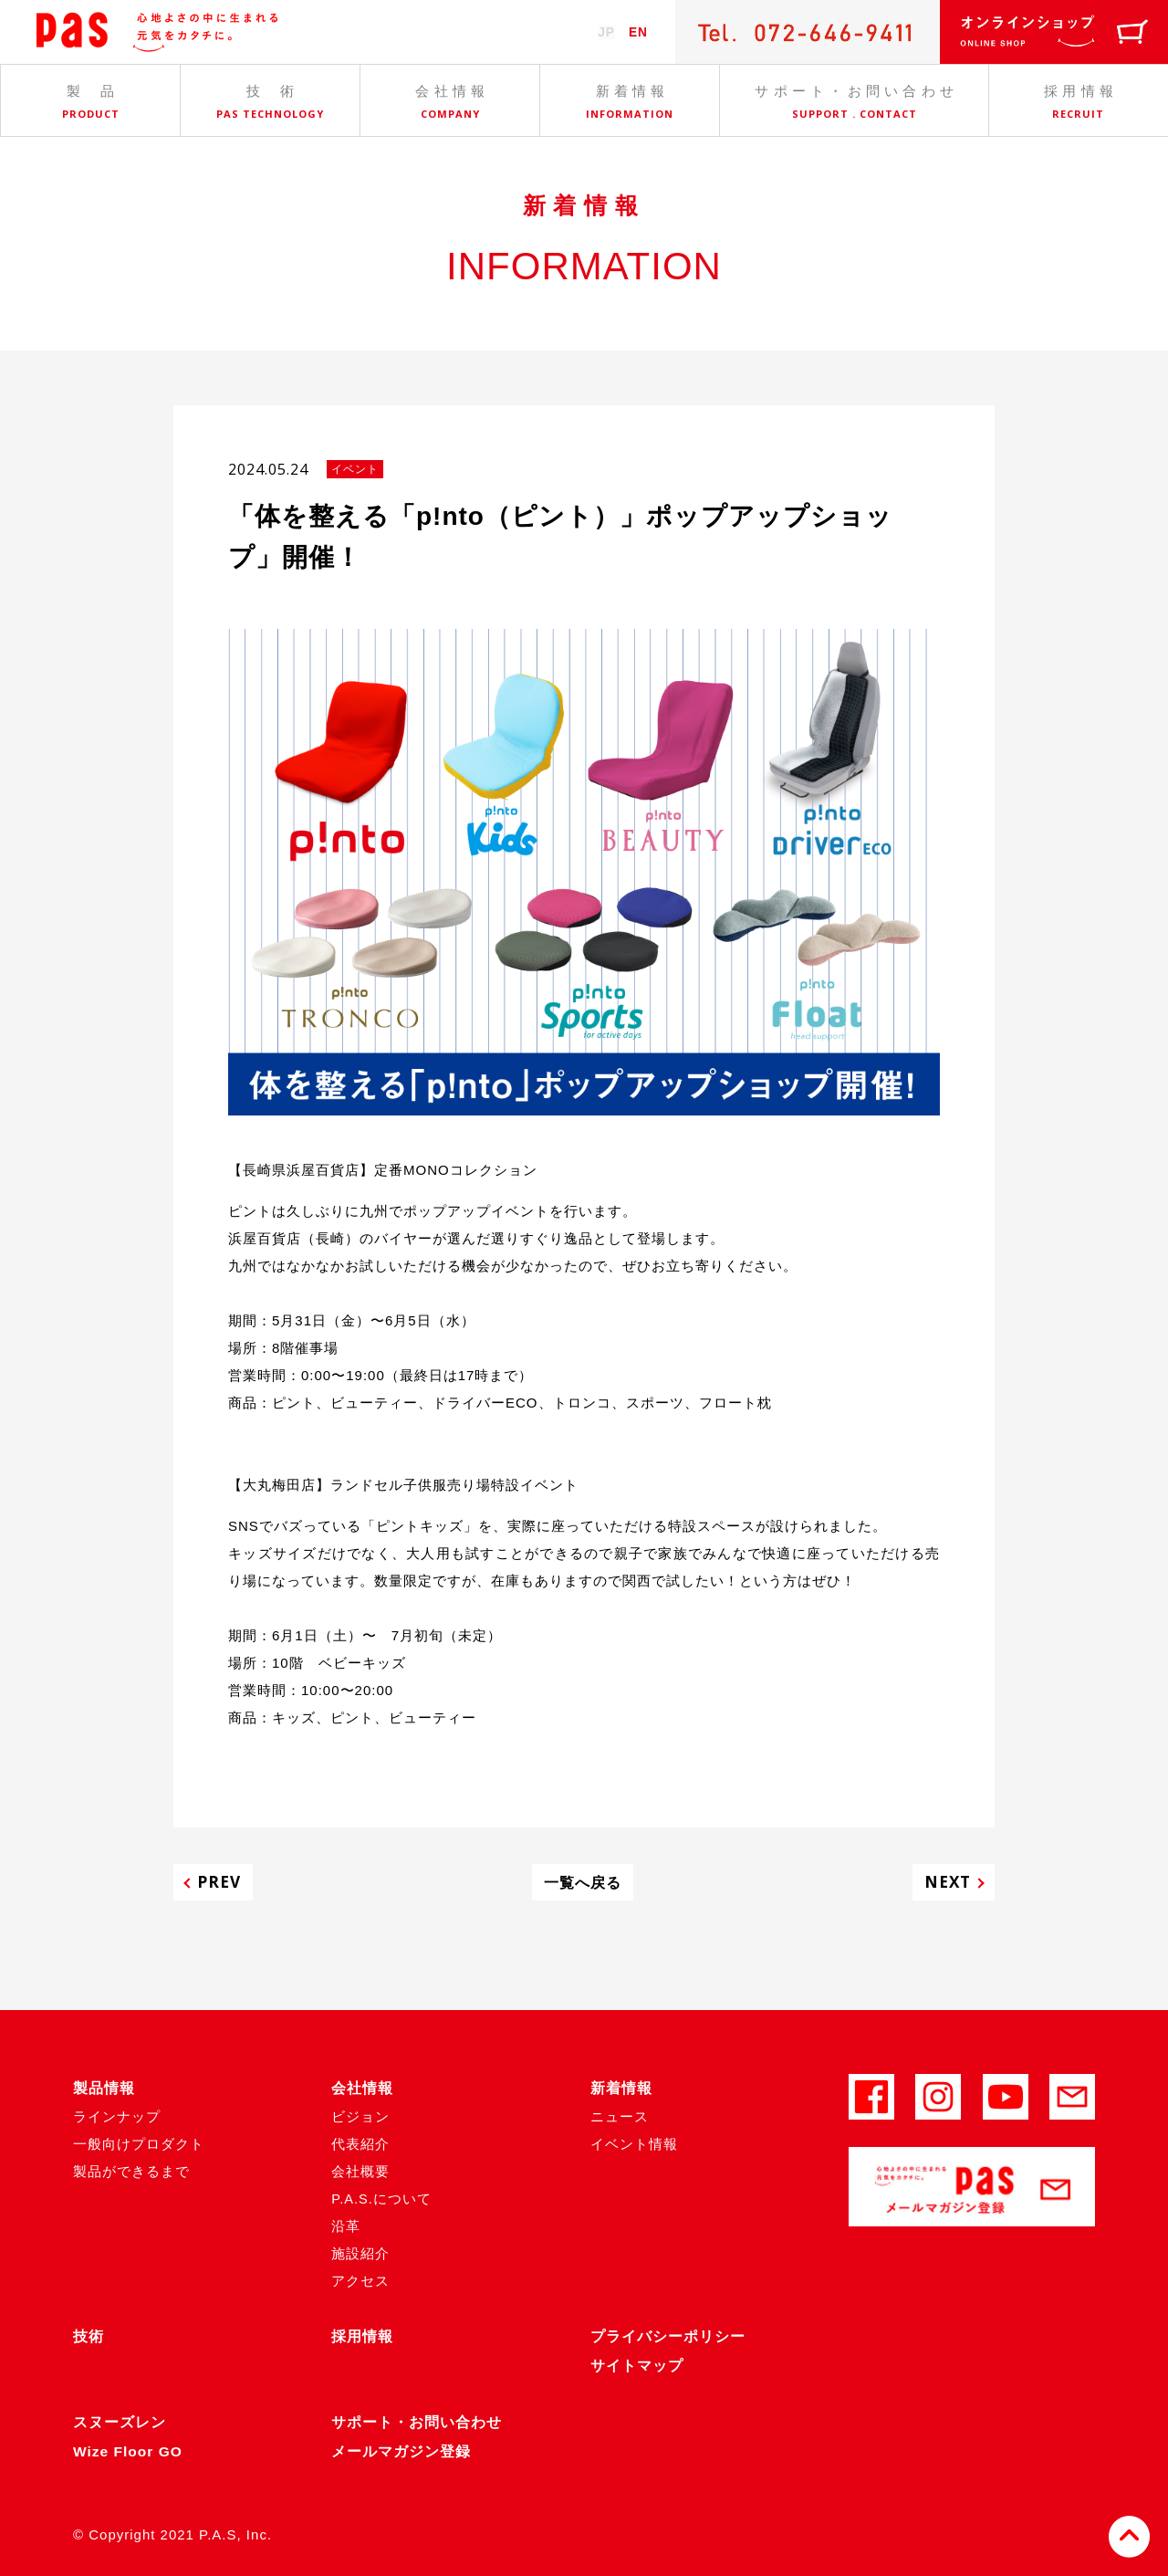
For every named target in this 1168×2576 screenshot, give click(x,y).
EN (637, 32)
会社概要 (360, 2171)
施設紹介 (360, 2253)
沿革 (345, 2226)
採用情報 (362, 2336)
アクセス (360, 2280)
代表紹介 (360, 2144)
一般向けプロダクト (138, 2144)
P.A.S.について (382, 2198)
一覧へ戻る (583, 1881)
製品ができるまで (131, 2171)
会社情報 (362, 2088)
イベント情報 (634, 2144)
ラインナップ (117, 2116)
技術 (88, 2336)
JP (604, 32)
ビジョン (360, 2116)
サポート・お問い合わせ (416, 2422)
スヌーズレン (119, 2422)
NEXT (942, 1882)
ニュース (619, 2116)
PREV (224, 1882)
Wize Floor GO (129, 2451)
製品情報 (104, 2088)
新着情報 (621, 2088)
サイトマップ (636, 2365)
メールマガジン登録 (401, 2451)
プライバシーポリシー (668, 2336)
